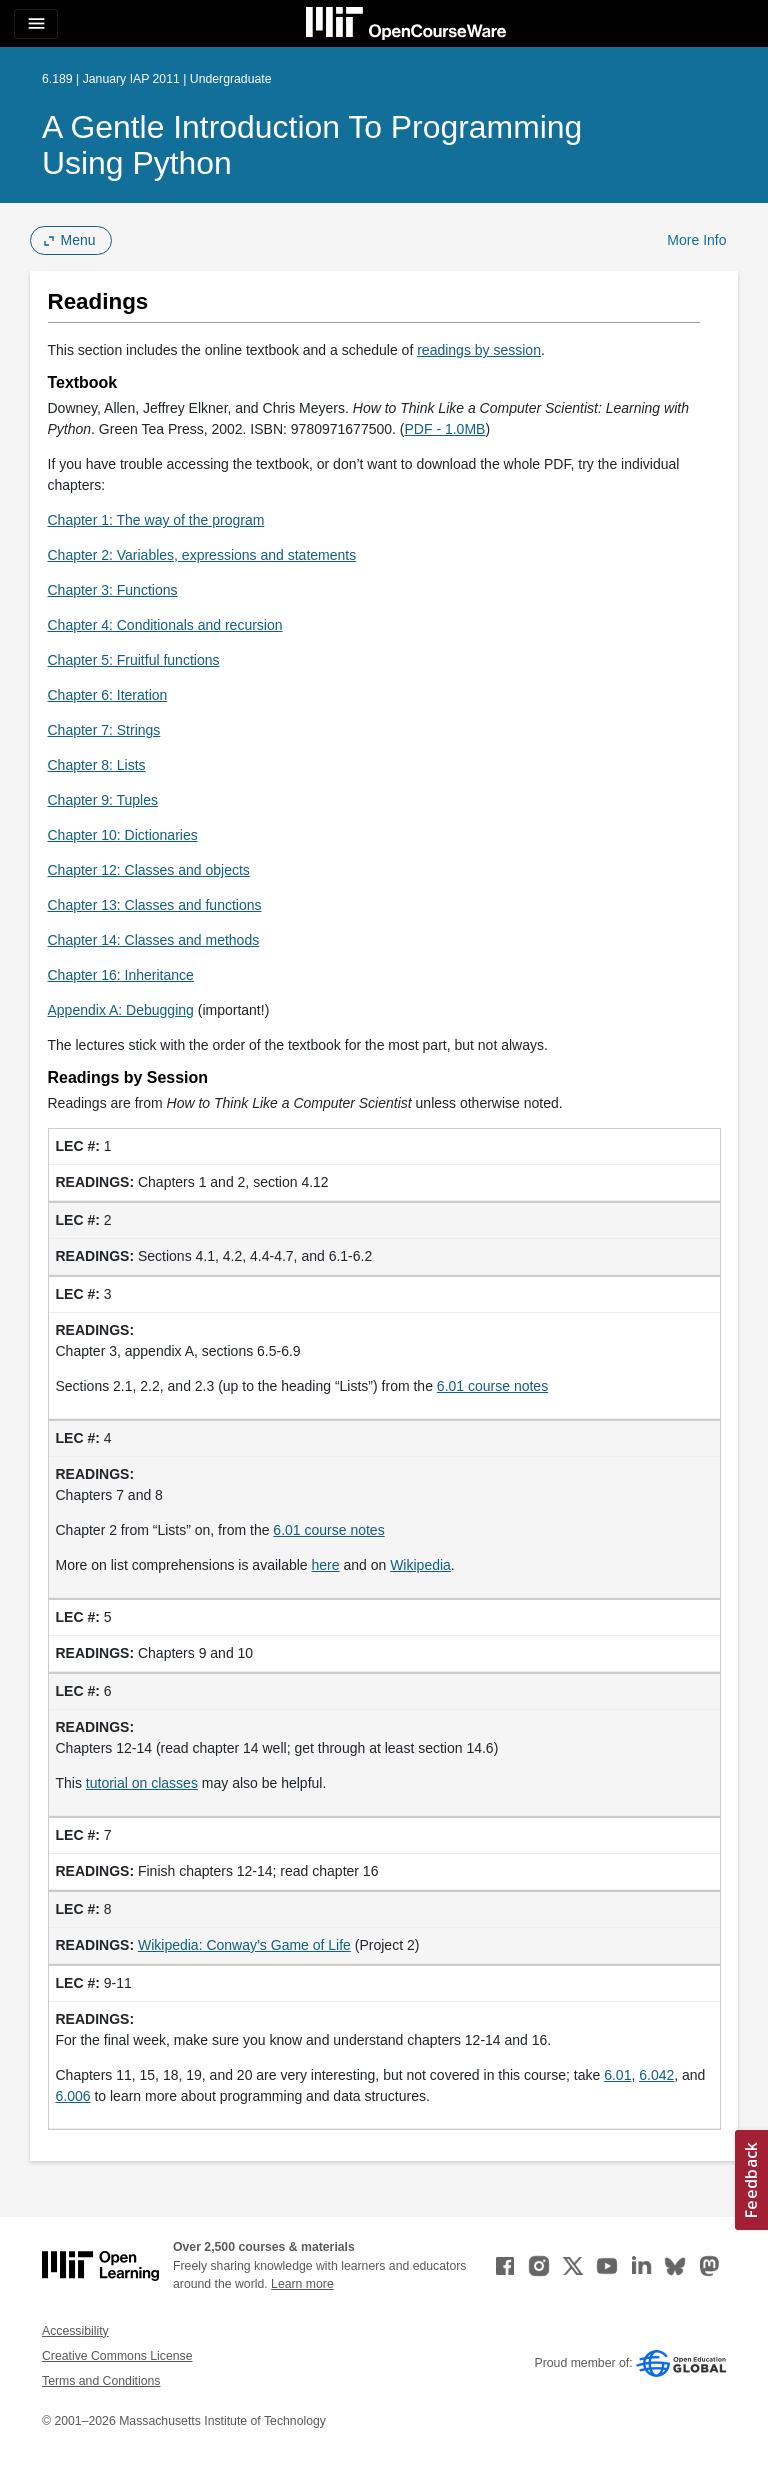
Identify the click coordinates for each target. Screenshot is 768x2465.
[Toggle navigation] (36, 24)
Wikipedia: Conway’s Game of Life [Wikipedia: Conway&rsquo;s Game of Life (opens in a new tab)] (244, 1945)
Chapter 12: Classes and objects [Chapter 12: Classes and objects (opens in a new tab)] (149, 870)
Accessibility (75, 2331)
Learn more (302, 2284)
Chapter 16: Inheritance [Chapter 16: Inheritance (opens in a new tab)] (121, 975)
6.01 (617, 2075)
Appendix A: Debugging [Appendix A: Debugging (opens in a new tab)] (121, 1010)
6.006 (73, 2096)
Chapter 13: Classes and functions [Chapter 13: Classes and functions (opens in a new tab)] (155, 905)
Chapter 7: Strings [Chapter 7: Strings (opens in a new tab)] (104, 730)
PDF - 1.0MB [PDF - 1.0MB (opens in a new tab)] (445, 429)
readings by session (479, 350)
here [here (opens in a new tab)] (326, 1565)
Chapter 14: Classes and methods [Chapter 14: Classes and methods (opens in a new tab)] (154, 940)
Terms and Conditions (101, 2381)
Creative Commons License (117, 2356)
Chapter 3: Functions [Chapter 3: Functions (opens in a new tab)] (113, 590)
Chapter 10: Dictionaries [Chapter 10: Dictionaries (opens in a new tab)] (123, 835)
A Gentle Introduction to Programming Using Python (312, 145)
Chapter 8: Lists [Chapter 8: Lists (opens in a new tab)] (97, 765)
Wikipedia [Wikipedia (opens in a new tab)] (420, 1565)
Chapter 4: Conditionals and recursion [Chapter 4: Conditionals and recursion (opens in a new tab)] (165, 625)
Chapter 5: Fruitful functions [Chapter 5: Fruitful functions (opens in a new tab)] (134, 660)
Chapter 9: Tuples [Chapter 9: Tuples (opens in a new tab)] (103, 800)
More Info (696, 240)
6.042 (656, 2075)
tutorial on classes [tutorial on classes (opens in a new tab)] (142, 1783)
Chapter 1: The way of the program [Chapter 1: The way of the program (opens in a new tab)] (156, 520)
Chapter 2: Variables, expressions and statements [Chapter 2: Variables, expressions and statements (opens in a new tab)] (202, 555)
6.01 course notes (492, 1386)
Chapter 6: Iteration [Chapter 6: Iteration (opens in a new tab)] (108, 695)
